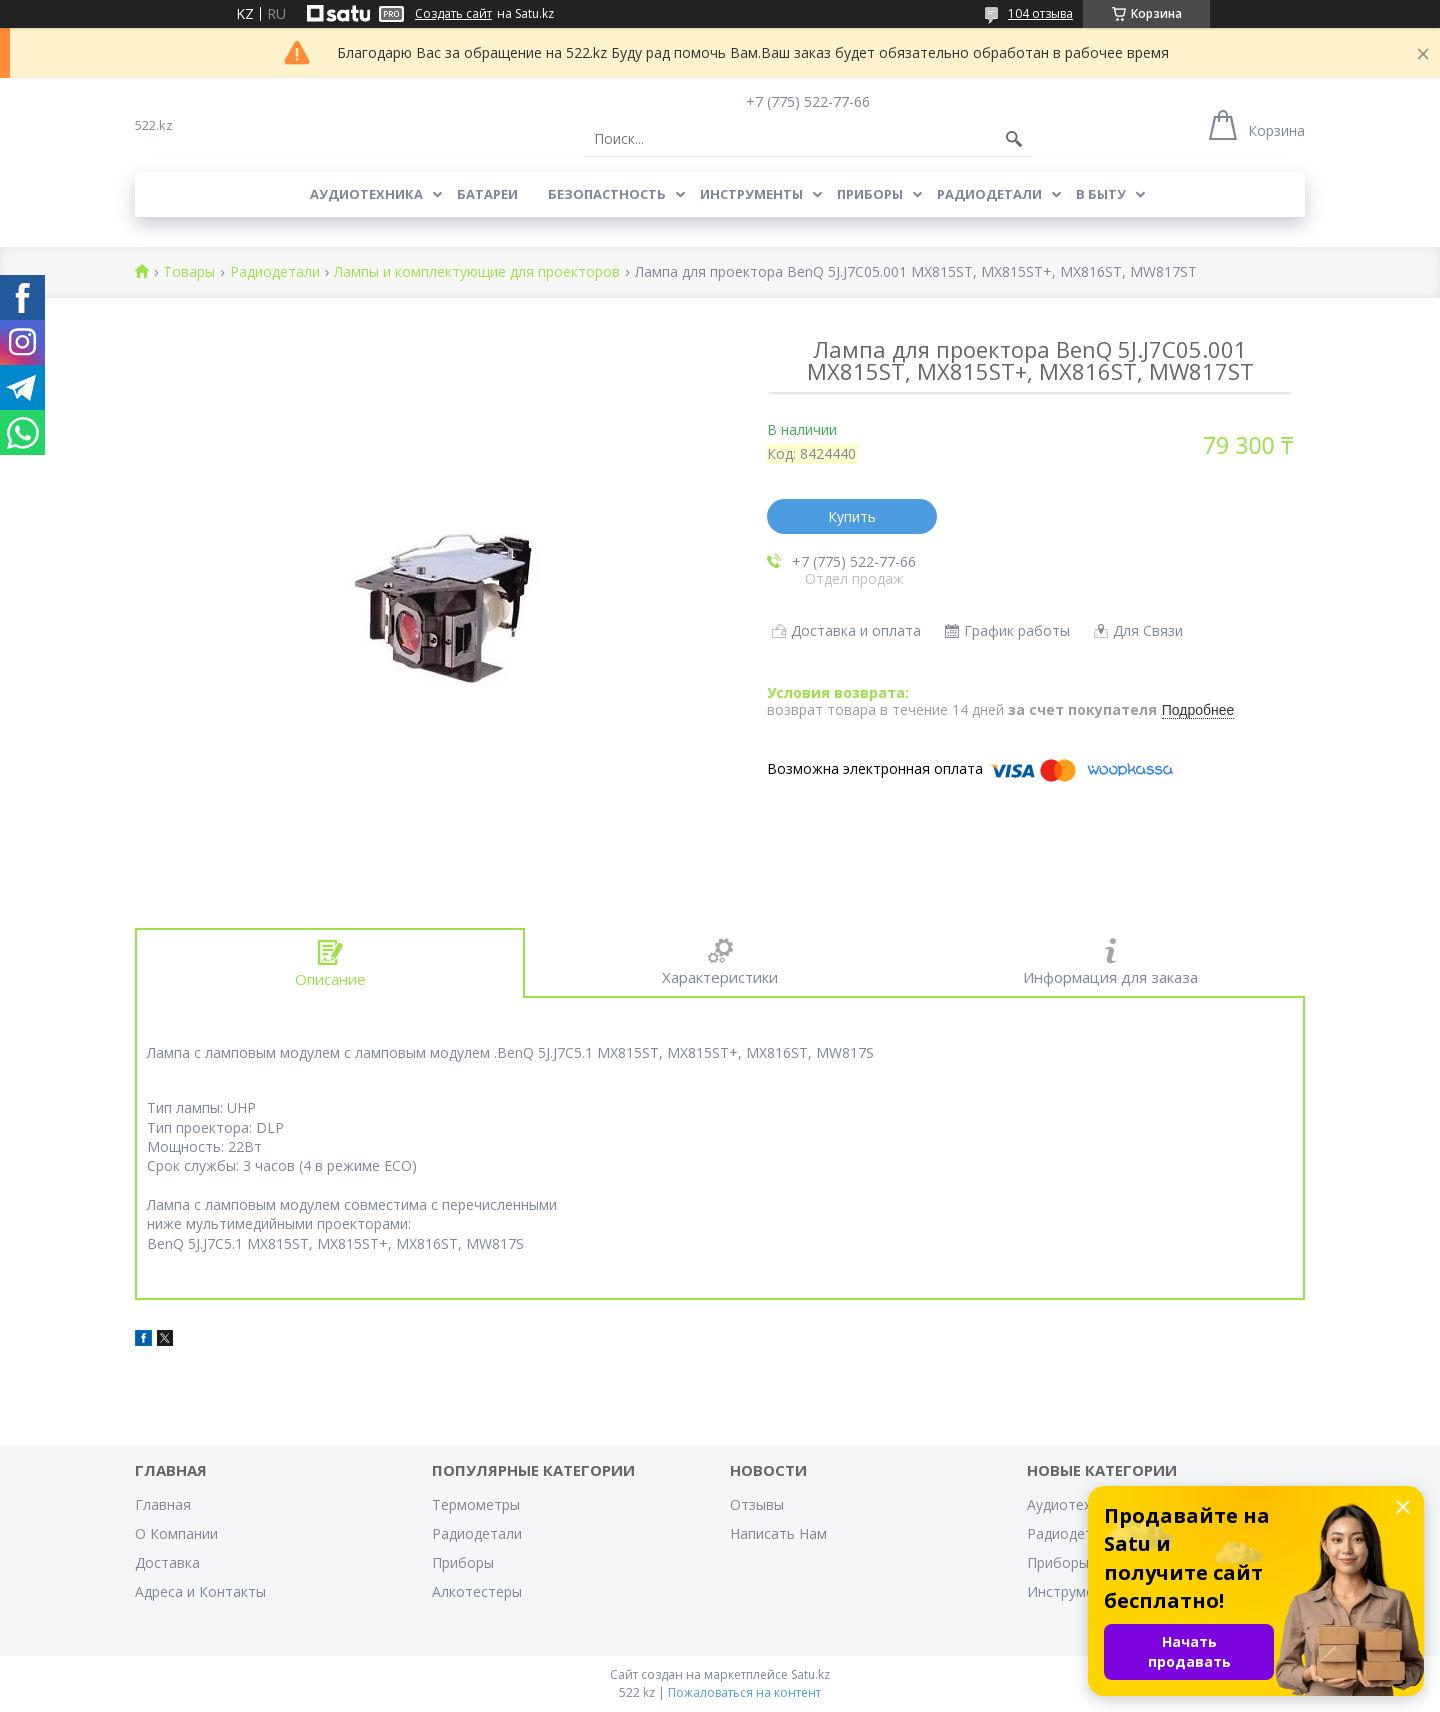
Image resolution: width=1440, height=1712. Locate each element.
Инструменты (751, 194)
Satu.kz (810, 1674)
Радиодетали (989, 194)
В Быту (1101, 194)
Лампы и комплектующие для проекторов (477, 272)
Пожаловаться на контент (744, 1692)
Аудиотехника (366, 194)
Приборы (870, 194)
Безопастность (607, 194)
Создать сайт (453, 14)
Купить (852, 516)
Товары (189, 272)
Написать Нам (778, 1533)
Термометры (476, 1504)
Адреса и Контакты (200, 1591)
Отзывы (757, 1504)
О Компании (176, 1533)
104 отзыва (1040, 13)
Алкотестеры (477, 1591)
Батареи (487, 194)
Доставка (167, 1562)
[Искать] (1014, 139)
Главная (163, 1504)
